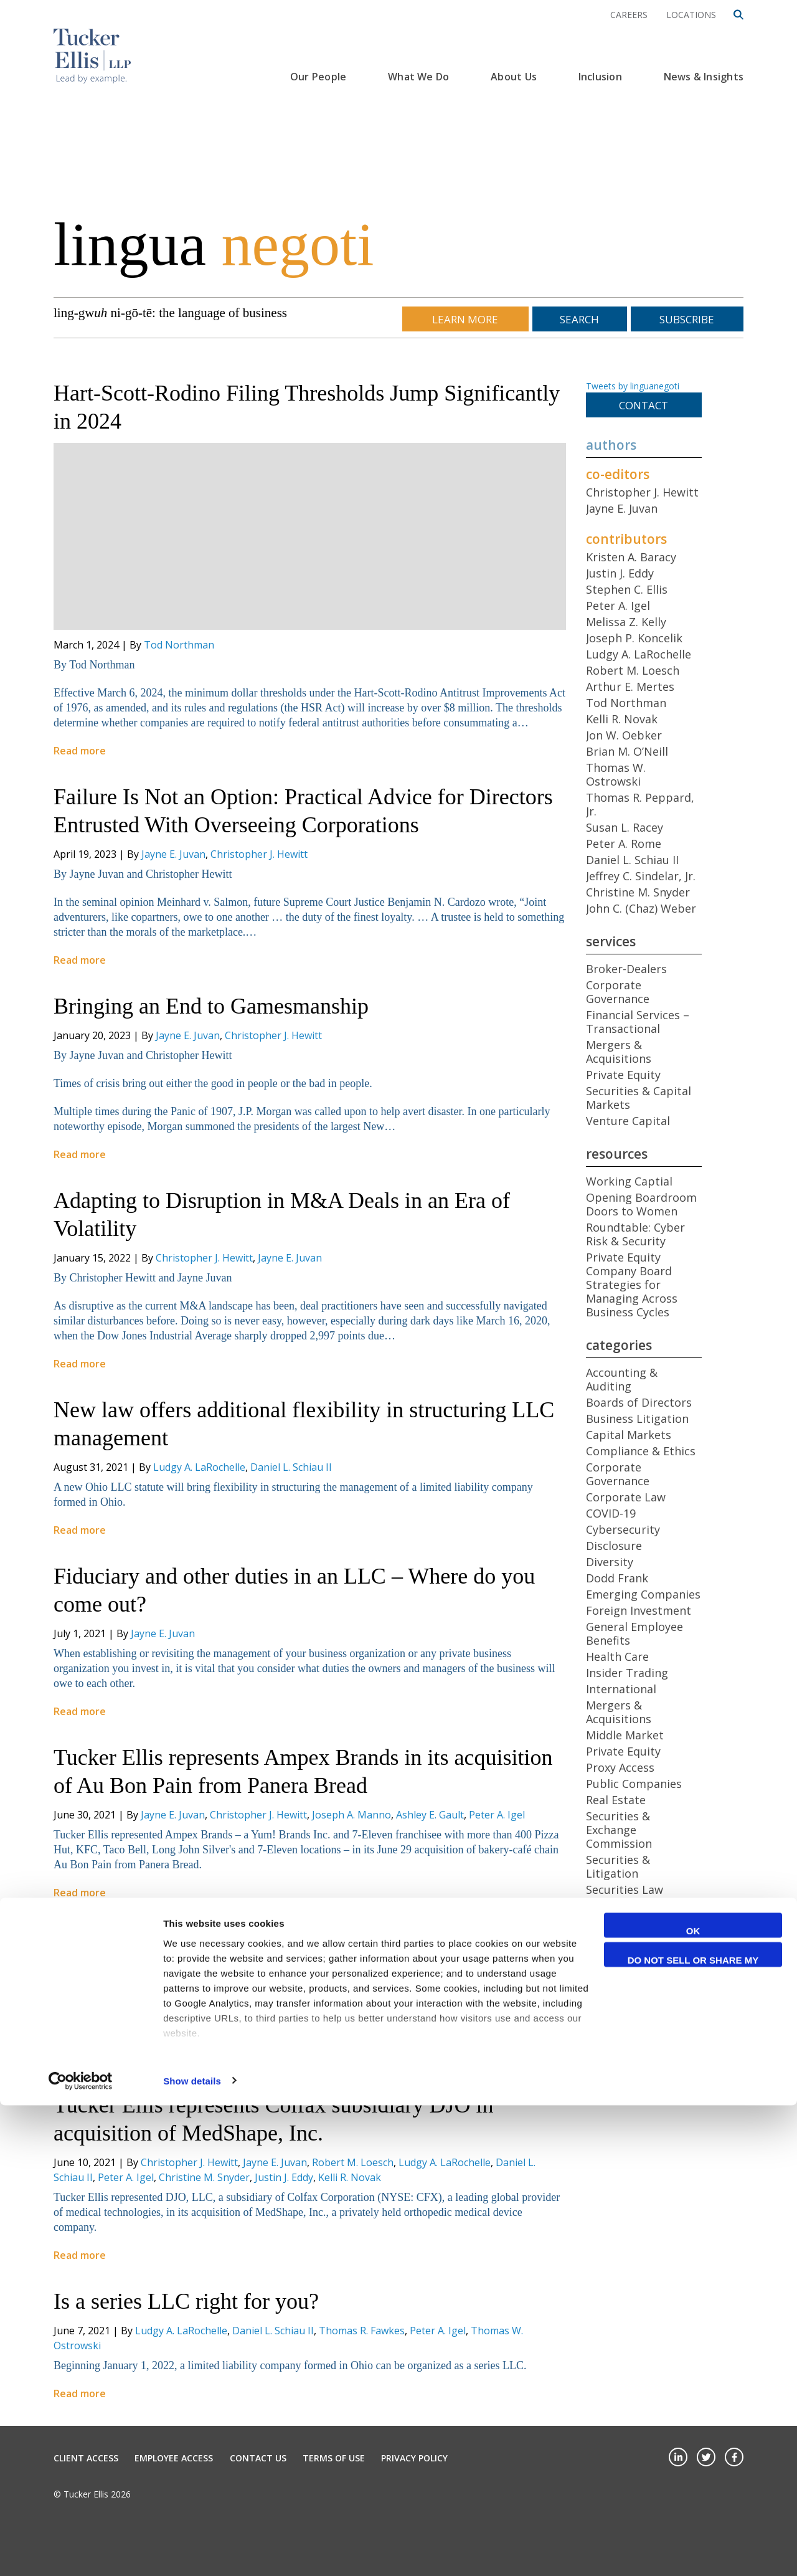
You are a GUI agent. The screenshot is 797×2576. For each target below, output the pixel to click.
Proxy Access (620, 1767)
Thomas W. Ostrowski (616, 774)
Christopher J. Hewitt (259, 854)
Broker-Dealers (626, 968)
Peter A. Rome (344, 1996)
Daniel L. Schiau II (291, 1467)
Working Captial (629, 1181)
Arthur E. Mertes (630, 686)
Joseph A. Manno (351, 1815)
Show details (192, 2551)
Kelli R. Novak (349, 2177)
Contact (643, 405)
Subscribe (686, 319)
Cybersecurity (623, 1529)
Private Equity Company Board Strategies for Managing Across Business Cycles (631, 1284)
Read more (80, 751)
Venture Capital (628, 1120)
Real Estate (616, 1799)
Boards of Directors (639, 1402)
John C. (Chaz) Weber (641, 908)
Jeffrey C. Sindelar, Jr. (641, 875)
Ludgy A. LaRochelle (199, 1467)
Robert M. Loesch (423, 1996)
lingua (214, 244)
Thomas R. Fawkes (362, 2330)
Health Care (617, 1656)
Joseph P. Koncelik (634, 637)
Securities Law (624, 1889)
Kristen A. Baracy (631, 556)
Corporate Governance (617, 991)
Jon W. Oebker (624, 735)
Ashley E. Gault (430, 1815)
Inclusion (600, 76)
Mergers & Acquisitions (618, 1051)
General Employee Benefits (634, 1633)
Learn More (465, 319)
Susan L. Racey (624, 827)
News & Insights (703, 76)
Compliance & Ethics (641, 1450)
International (621, 1688)
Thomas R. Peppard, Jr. (640, 804)
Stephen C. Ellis (626, 589)
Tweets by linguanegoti (632, 386)
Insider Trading (627, 1672)
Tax (595, 1951)
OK (693, 2401)
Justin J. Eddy (284, 2177)
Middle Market (625, 1735)
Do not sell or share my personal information (693, 2432)
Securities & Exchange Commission (619, 1829)
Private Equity (623, 1074)
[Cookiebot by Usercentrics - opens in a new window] (80, 2551)
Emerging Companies (643, 1594)
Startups (609, 1935)
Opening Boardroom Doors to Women (641, 1204)
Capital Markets (628, 1434)
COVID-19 (611, 1513)
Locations (691, 15)
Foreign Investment (638, 1610)
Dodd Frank (617, 1578)
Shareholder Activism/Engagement (645, 1912)
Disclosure (614, 1545)
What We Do (418, 76)
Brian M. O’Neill (627, 751)
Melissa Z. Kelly (626, 621)
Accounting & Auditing (622, 1379)
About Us (514, 76)
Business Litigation (637, 1418)
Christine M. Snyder (204, 2177)
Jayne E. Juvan (173, 854)
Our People (318, 76)
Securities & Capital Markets (638, 1097)
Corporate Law (626, 1497)
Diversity (609, 1561)
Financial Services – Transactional (637, 1021)
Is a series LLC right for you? (186, 2301)
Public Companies (634, 1783)
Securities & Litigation (618, 1866)
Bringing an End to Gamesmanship (211, 1006)
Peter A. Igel (497, 1815)
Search (579, 319)
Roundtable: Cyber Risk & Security (635, 1234)
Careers (629, 15)
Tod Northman (179, 645)
